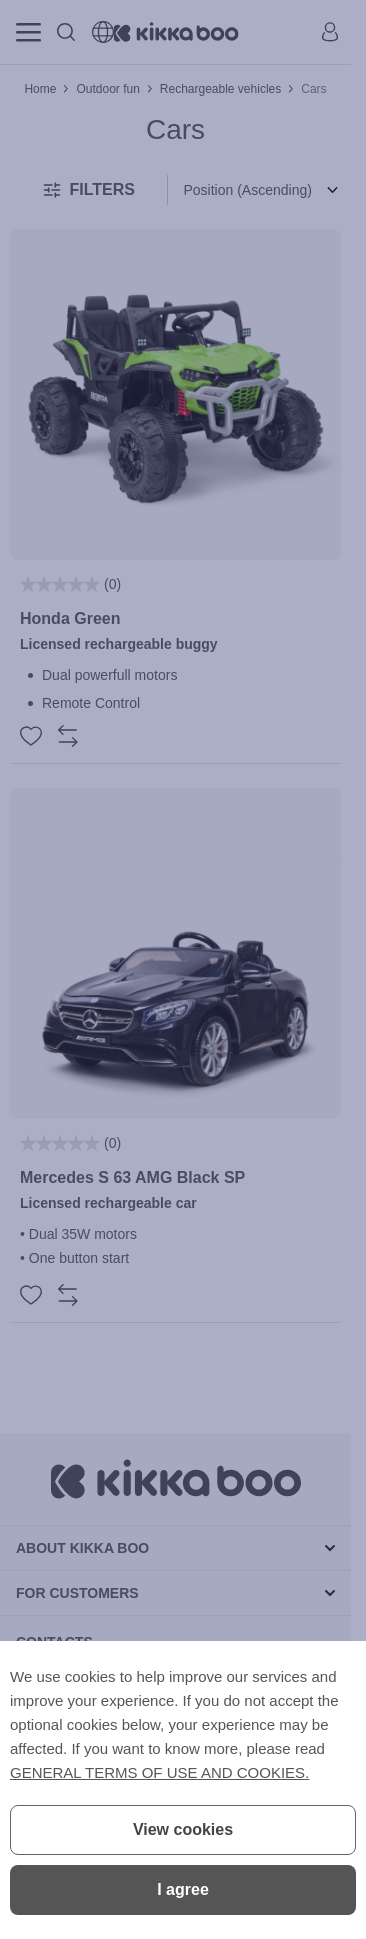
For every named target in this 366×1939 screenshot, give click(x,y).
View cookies (183, 1829)
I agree (183, 1889)
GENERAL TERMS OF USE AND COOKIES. (159, 1772)
